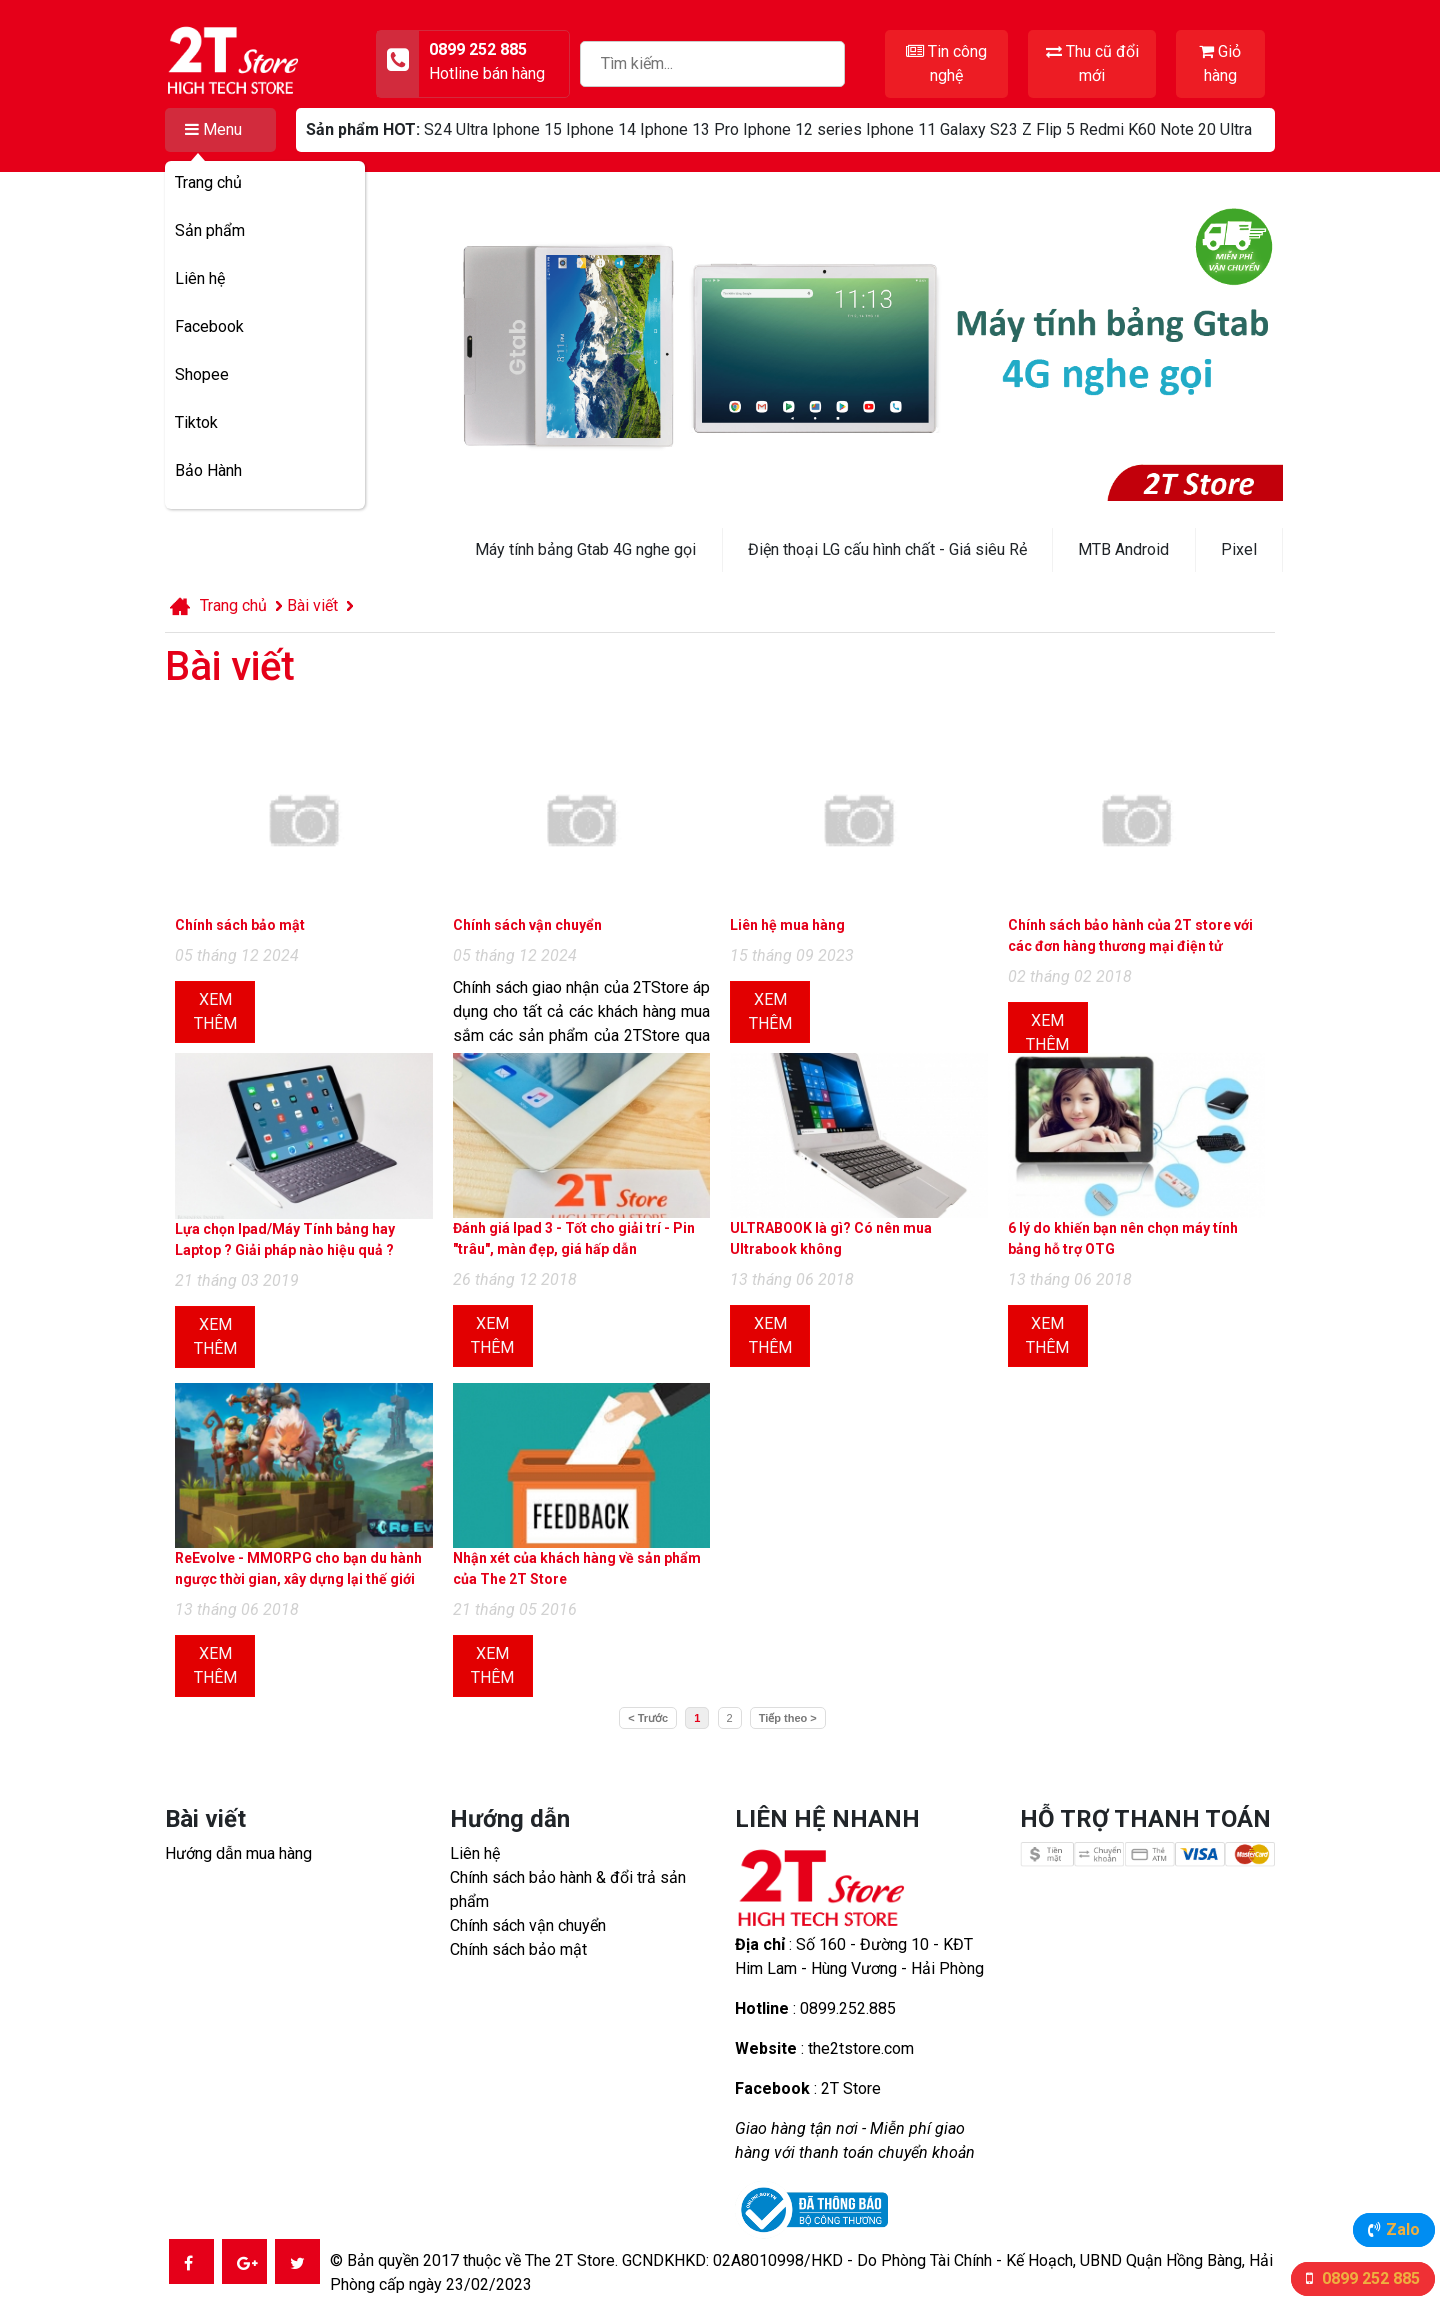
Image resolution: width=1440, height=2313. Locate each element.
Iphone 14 (601, 129)
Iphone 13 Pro (689, 129)
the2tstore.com (861, 2048)
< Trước (648, 1718)
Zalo (1403, 2229)
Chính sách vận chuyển (528, 1925)
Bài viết (312, 605)
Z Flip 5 (1048, 129)
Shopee (202, 374)
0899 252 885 (1369, 2278)
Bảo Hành (208, 470)
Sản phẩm (210, 230)
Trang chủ (208, 182)
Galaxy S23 (979, 129)
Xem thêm (215, 1011)
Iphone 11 (901, 129)
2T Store (851, 2088)
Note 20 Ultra (1206, 129)
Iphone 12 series (802, 129)
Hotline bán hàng (487, 73)
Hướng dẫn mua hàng (238, 1853)
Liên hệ (200, 278)
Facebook (209, 326)
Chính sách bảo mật (518, 1949)
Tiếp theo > (788, 1718)
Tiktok (196, 422)
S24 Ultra (456, 129)
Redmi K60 (1117, 129)
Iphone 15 (527, 129)
